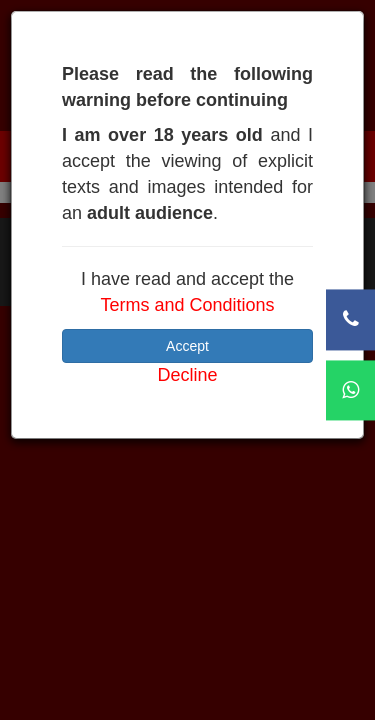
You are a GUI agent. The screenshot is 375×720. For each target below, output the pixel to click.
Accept (187, 346)
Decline (187, 375)
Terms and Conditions (187, 305)
